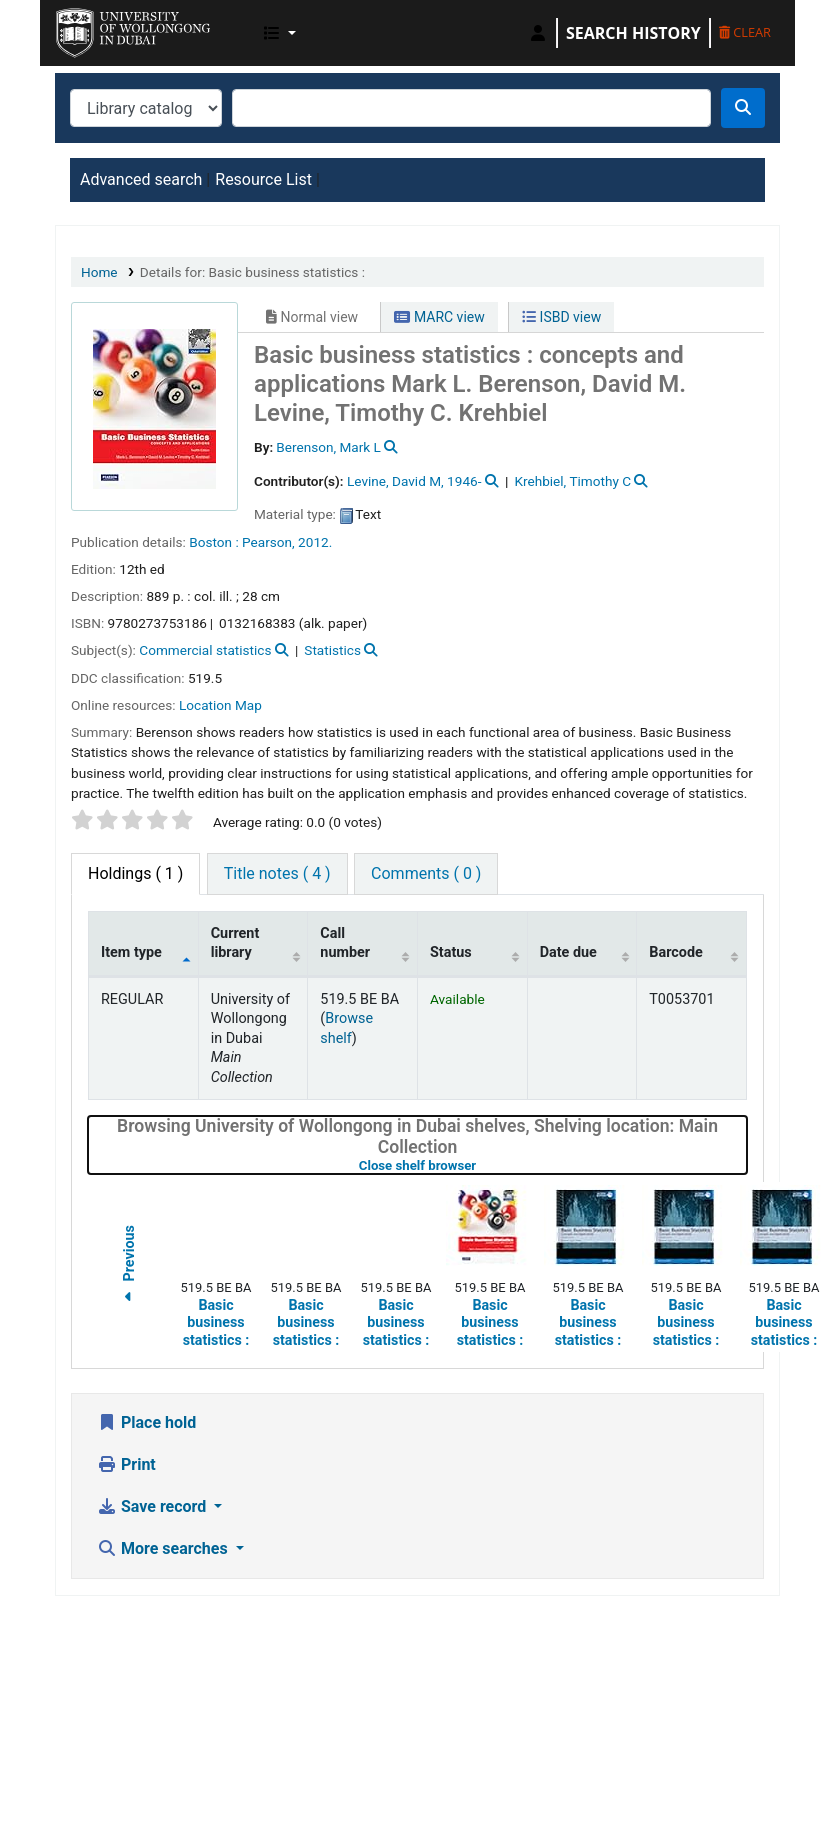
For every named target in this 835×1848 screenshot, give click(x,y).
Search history (633, 33)
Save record (153, 1506)
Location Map (220, 705)
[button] (280, 33)
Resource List (263, 179)
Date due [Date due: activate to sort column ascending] (568, 952)
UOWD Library (106, 28)
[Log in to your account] (538, 33)
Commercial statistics (205, 650)
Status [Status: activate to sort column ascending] (451, 952)
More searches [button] (164, 1548)
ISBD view (561, 317)
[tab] (277, 874)
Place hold (146, 1422)
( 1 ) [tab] (135, 873)
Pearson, (268, 542)
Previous (129, 1267)
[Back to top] (774, 1785)
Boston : (213, 542)
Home (99, 272)
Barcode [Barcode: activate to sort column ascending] (676, 952)
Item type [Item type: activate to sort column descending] (131, 952)
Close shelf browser (481, 1165)
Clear (745, 32)
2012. (315, 542)
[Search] (743, 108)
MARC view (439, 317)
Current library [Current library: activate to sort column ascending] (235, 943)
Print (126, 1464)
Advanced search (141, 179)
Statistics (332, 650)
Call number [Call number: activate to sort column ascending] (345, 943)
